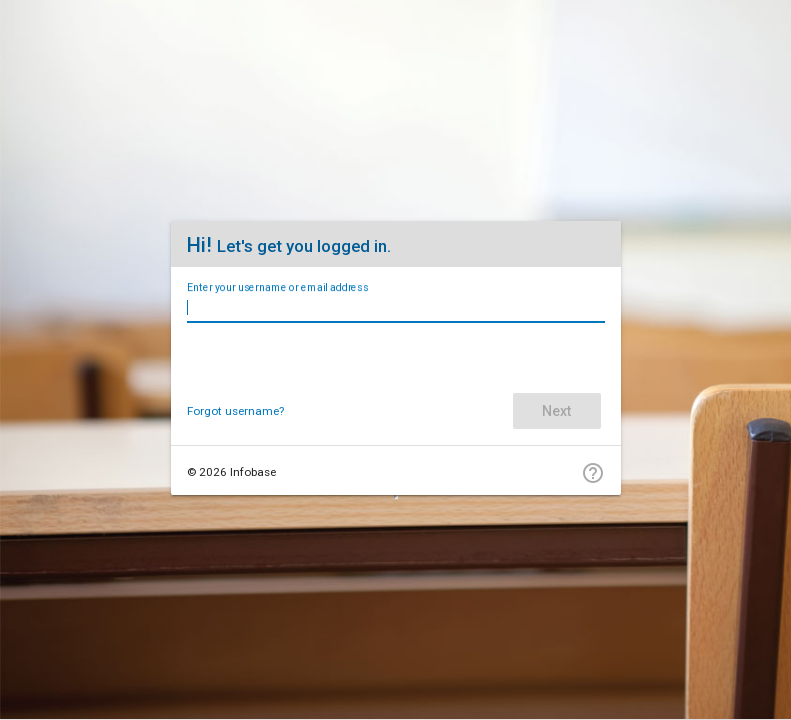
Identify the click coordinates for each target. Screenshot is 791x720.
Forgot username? (235, 411)
